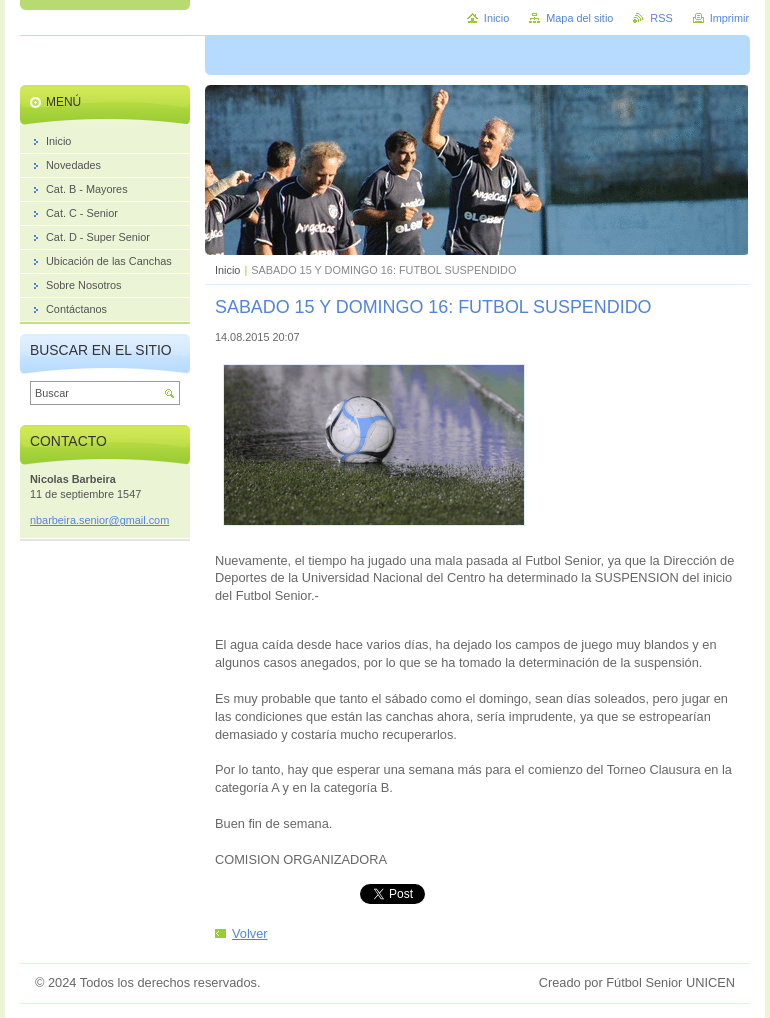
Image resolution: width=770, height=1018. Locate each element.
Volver (250, 933)
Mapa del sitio (579, 18)
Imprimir (729, 18)
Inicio (227, 270)
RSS (661, 18)
